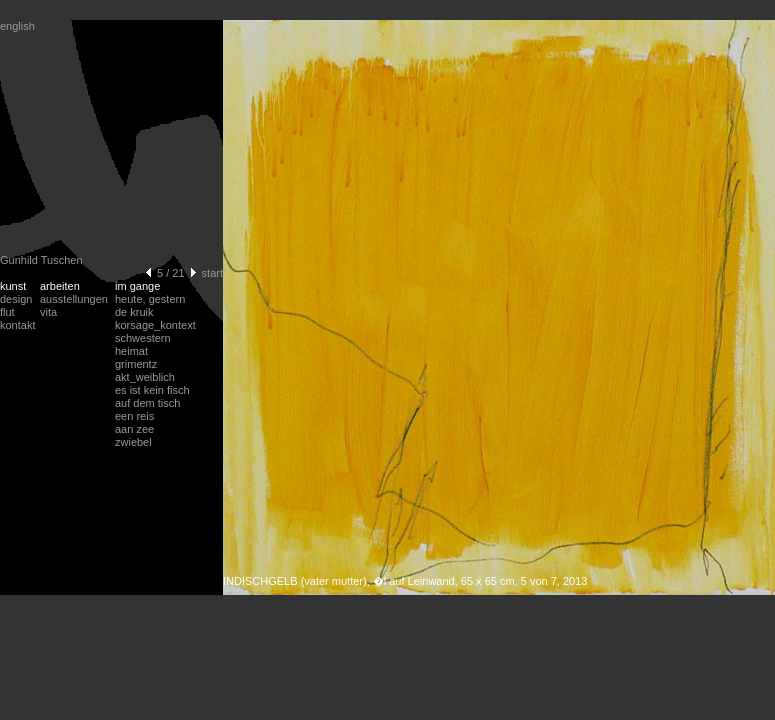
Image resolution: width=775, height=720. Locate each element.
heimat (131, 351)
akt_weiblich (145, 377)
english (17, 26)
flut (7, 312)
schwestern (143, 338)
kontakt (17, 325)
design (16, 299)
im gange (137, 286)
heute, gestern (150, 299)
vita (48, 312)
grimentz (136, 364)
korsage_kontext (155, 325)
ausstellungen (74, 299)
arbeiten (60, 286)
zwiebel (133, 442)
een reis (134, 416)
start (212, 273)
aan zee (134, 429)
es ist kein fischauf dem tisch (152, 396)
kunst (13, 286)
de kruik (134, 312)
